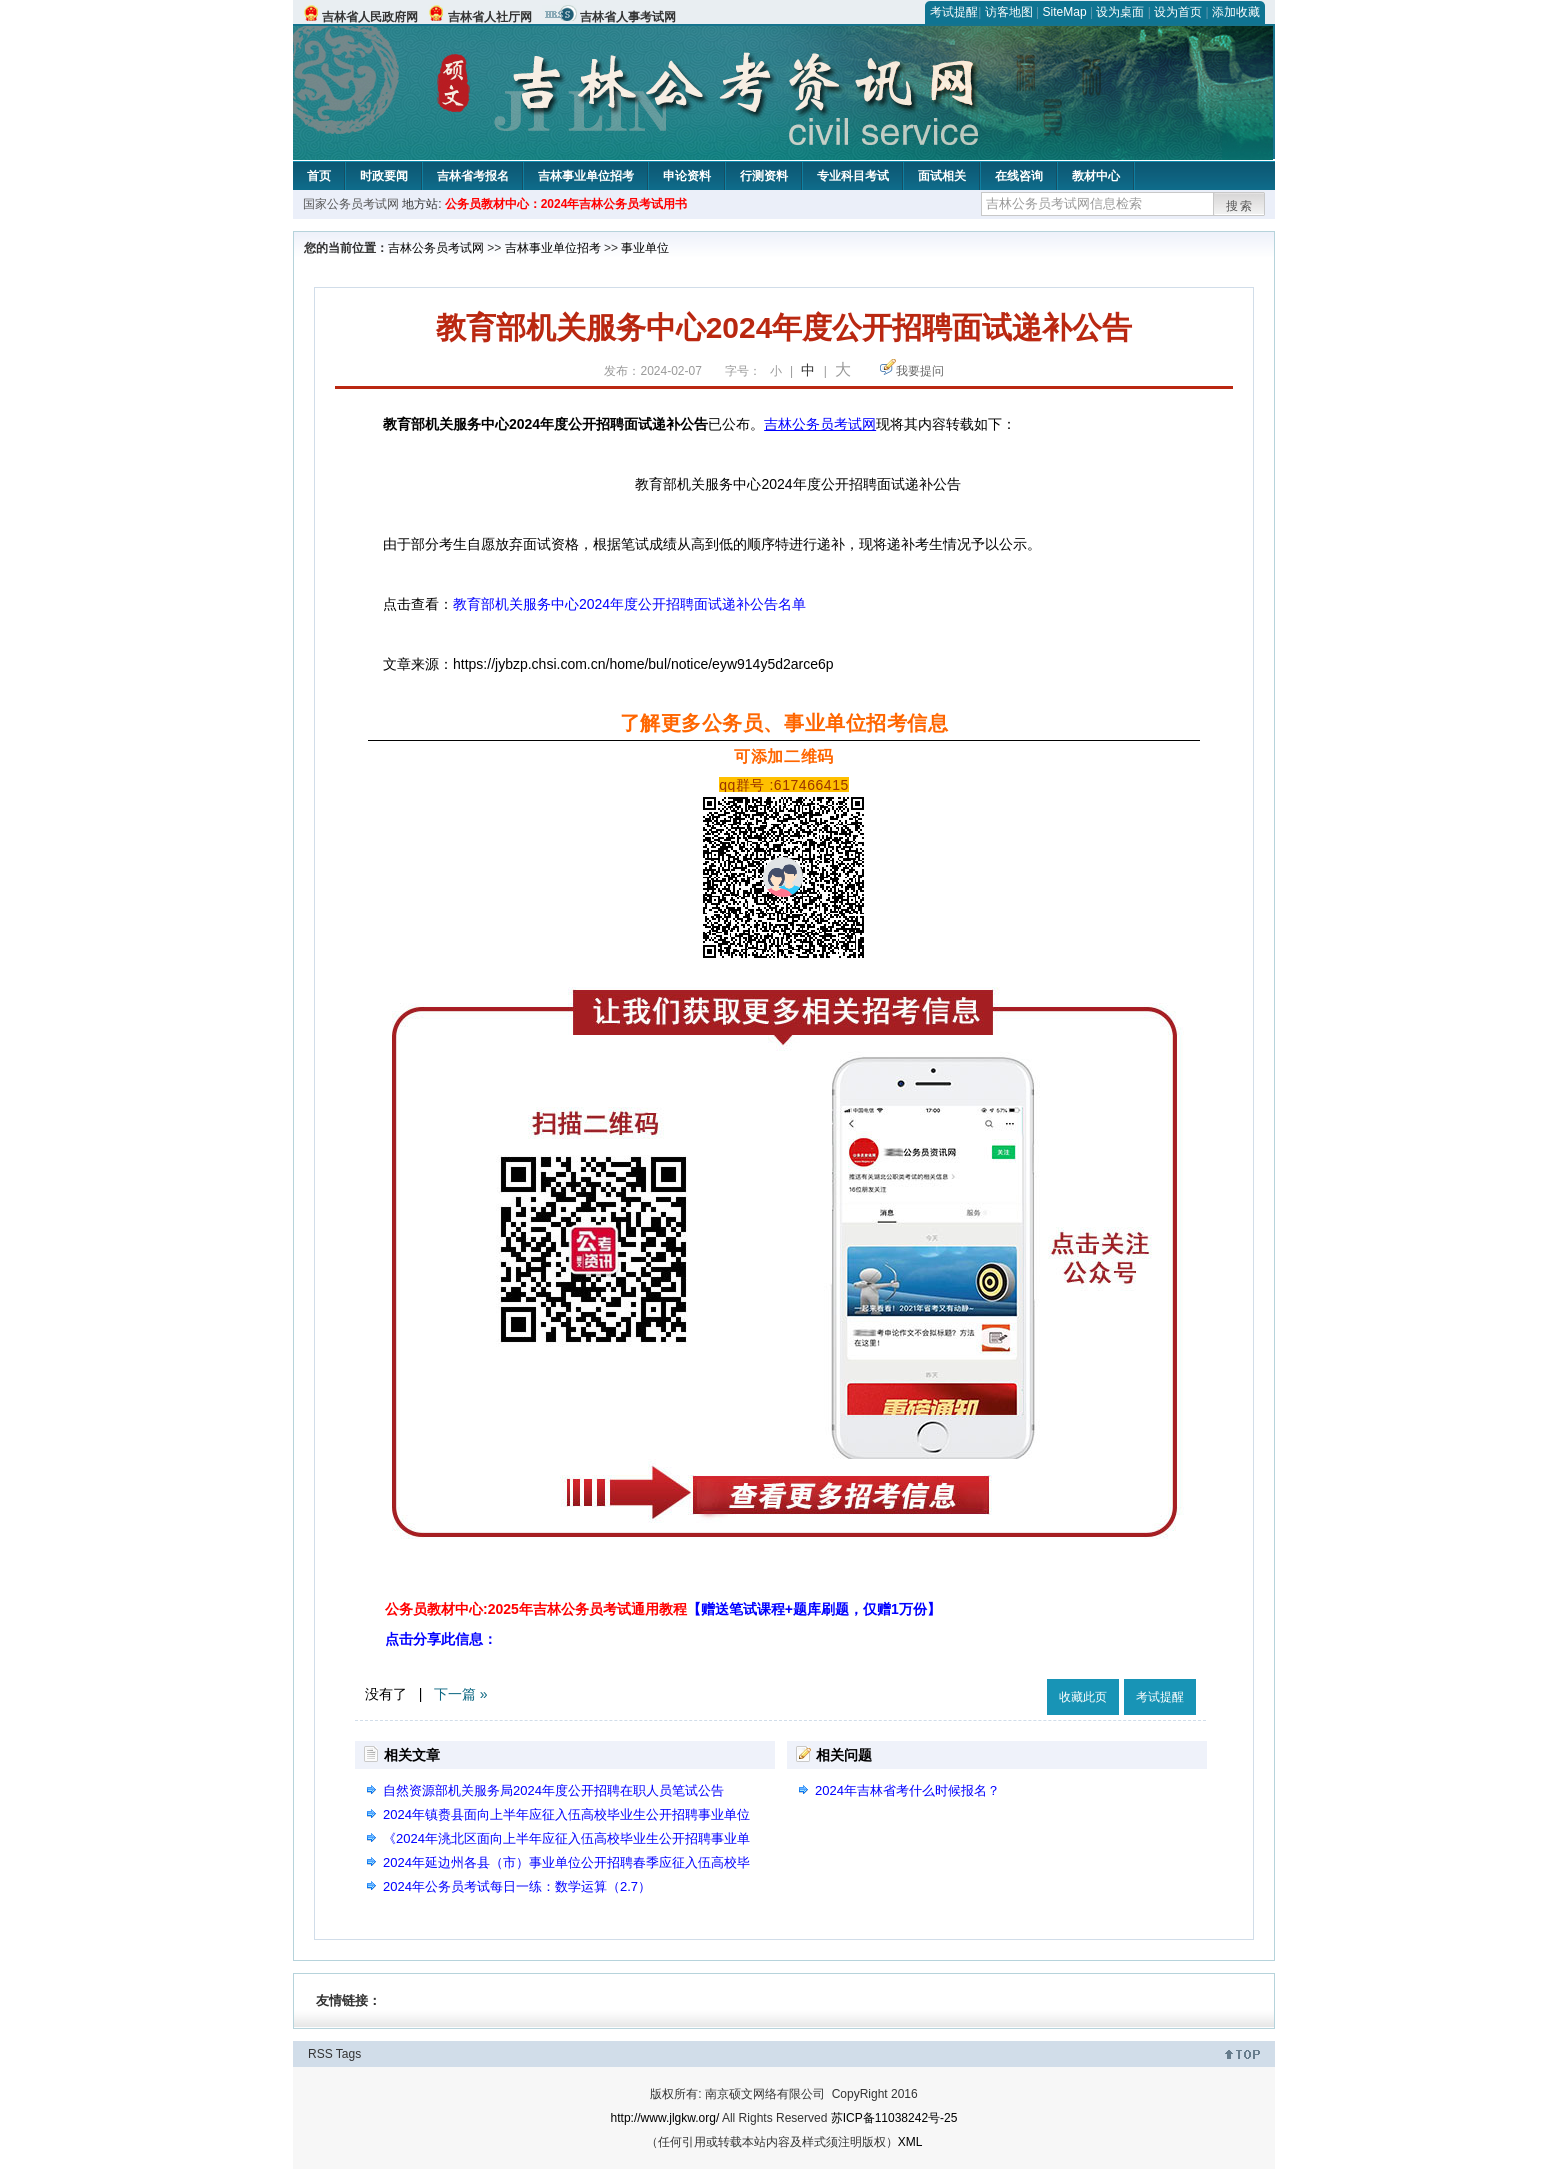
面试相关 (942, 176)
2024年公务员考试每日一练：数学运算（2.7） (517, 1886)
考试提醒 (954, 12)
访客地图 (1009, 12)
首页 (319, 176)
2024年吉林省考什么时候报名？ (907, 1790)
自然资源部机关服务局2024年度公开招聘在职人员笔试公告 (553, 1790)
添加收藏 (1236, 12)
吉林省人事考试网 (628, 17)
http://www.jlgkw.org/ (665, 2118)
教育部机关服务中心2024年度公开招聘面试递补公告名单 (629, 604)
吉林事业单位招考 (586, 176)
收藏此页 (1083, 1697)
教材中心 (1096, 176)
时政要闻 (384, 176)
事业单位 (645, 248)
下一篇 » (461, 1694)
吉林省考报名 (473, 176)
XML (910, 2142)
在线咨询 (1019, 176)
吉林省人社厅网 (490, 17)
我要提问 (920, 371)
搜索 (1240, 206)
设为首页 (1178, 12)
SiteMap (1065, 12)
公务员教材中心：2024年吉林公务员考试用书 (566, 204)
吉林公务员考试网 (436, 248)
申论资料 (687, 176)
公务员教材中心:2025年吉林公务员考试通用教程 (663, 1609)
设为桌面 (1120, 12)
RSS (320, 2054)
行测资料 (764, 176)
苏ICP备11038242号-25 (894, 2118)
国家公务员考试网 (351, 204)
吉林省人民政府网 (370, 17)
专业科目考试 (853, 176)
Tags (348, 2054)
